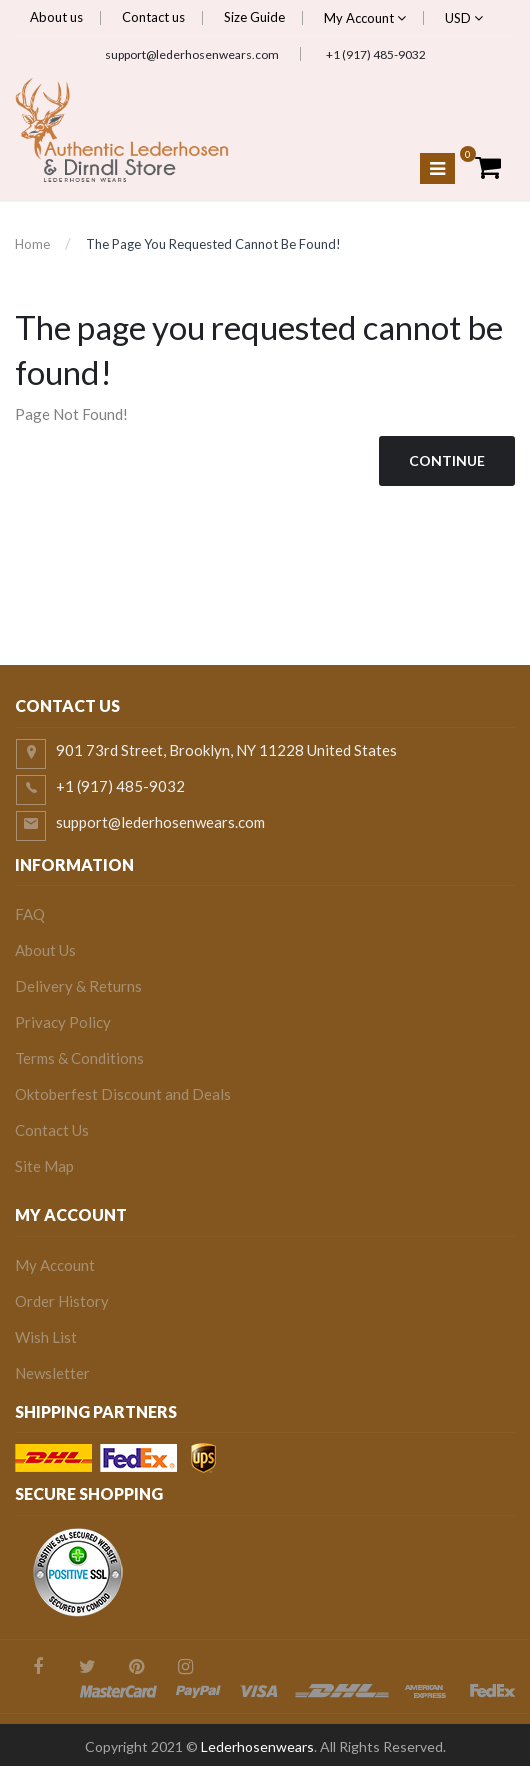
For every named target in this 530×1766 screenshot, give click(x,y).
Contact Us (52, 1130)
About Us (45, 950)
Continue (447, 460)
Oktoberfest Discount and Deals (123, 1094)
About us (56, 17)
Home (32, 244)
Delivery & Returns (78, 986)
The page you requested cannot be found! (213, 244)
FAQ (30, 914)
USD (464, 18)
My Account (365, 18)
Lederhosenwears (257, 1746)
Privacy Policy (63, 1022)
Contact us (153, 17)
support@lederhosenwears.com (192, 54)
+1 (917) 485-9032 (376, 54)
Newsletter (52, 1373)
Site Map (44, 1166)
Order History (62, 1301)
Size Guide (254, 17)
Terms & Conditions (79, 1058)
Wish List (46, 1337)
